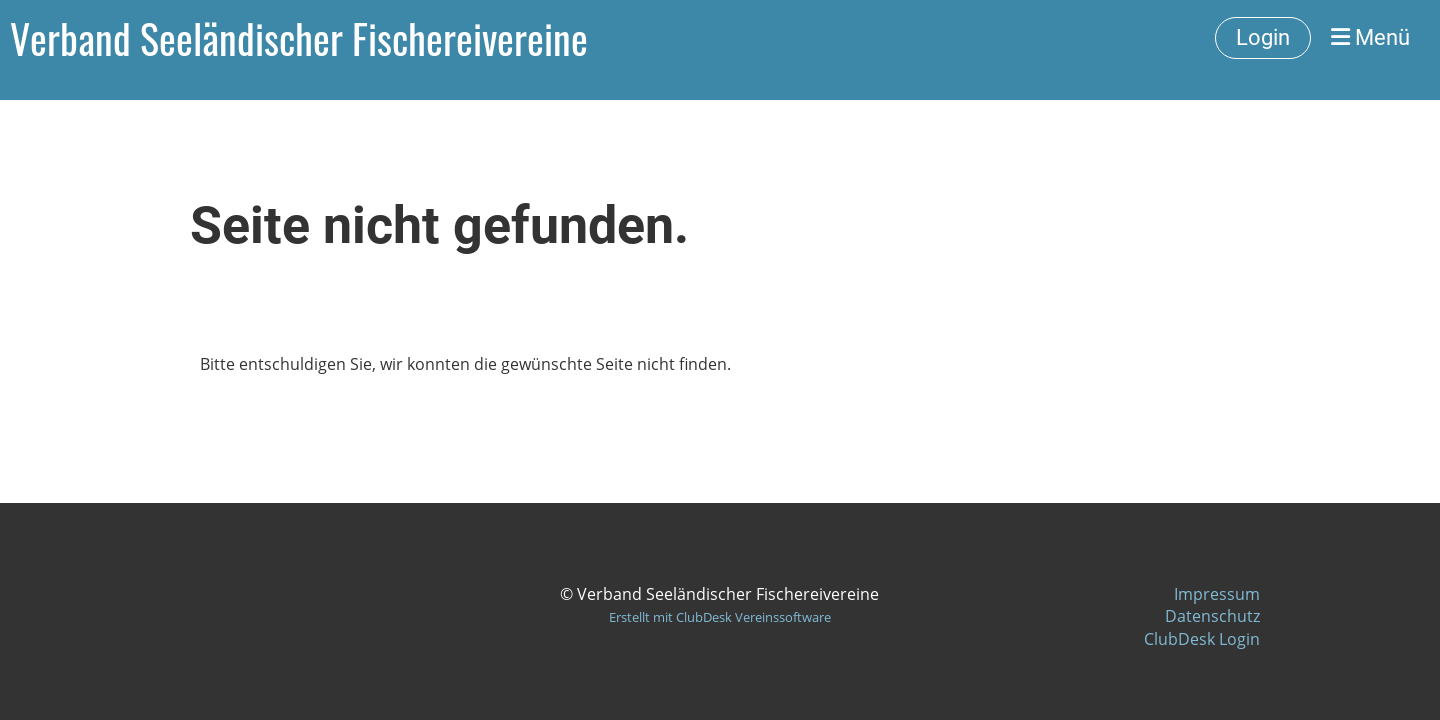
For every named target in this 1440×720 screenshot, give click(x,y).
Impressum (1217, 594)
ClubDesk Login (1202, 639)
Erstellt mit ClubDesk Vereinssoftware (720, 617)
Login (1263, 37)
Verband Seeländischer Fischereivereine (299, 38)
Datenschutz (1212, 616)
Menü (1370, 37)
